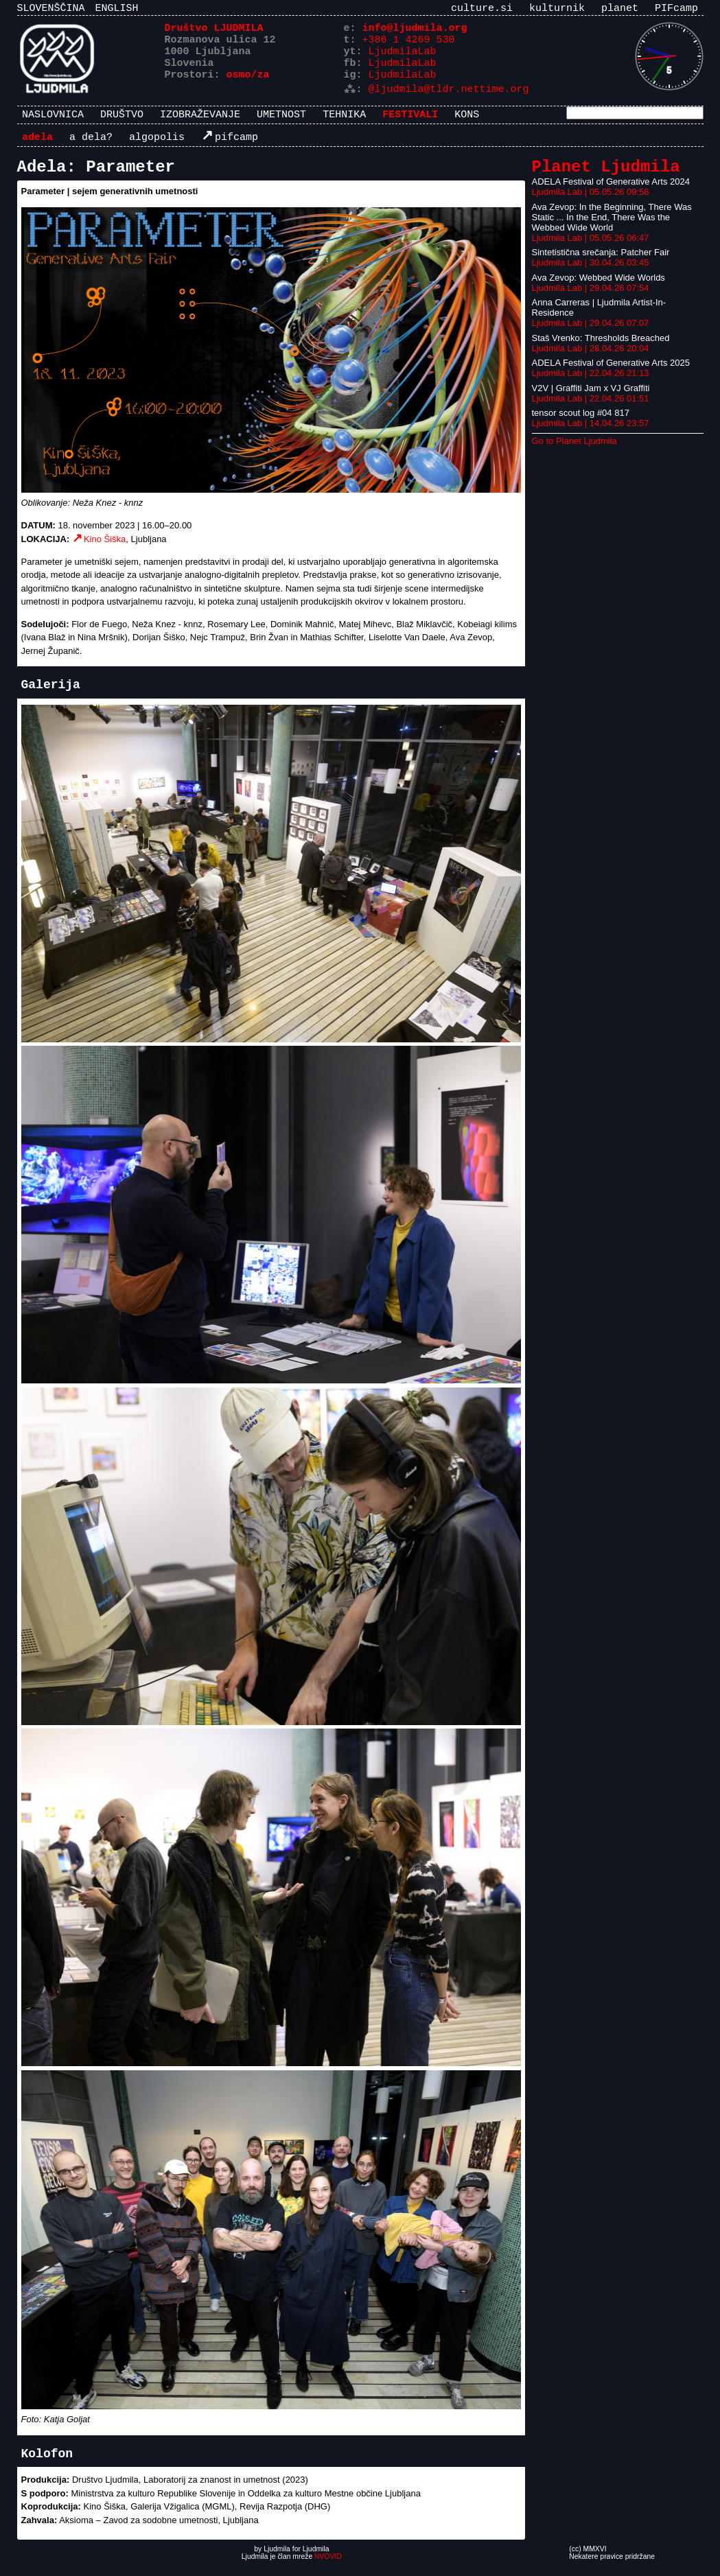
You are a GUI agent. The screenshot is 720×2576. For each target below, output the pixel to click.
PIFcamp (676, 9)
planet (619, 9)
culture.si (482, 9)
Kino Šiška (105, 551)
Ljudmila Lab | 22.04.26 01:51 (590, 410)
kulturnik (557, 9)
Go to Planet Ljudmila (574, 452)
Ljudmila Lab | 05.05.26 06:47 (590, 249)
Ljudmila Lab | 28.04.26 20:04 (590, 360)
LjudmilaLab (403, 58)
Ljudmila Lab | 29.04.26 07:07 (590, 334)
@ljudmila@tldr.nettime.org (449, 99)
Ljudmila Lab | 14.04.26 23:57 (590, 435)
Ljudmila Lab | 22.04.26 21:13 (590, 384)
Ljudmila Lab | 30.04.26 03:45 (590, 274)
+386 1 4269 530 (408, 44)
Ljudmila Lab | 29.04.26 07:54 (590, 299)
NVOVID (328, 2568)
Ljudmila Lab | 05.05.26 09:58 (590, 203)
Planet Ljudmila (606, 176)
